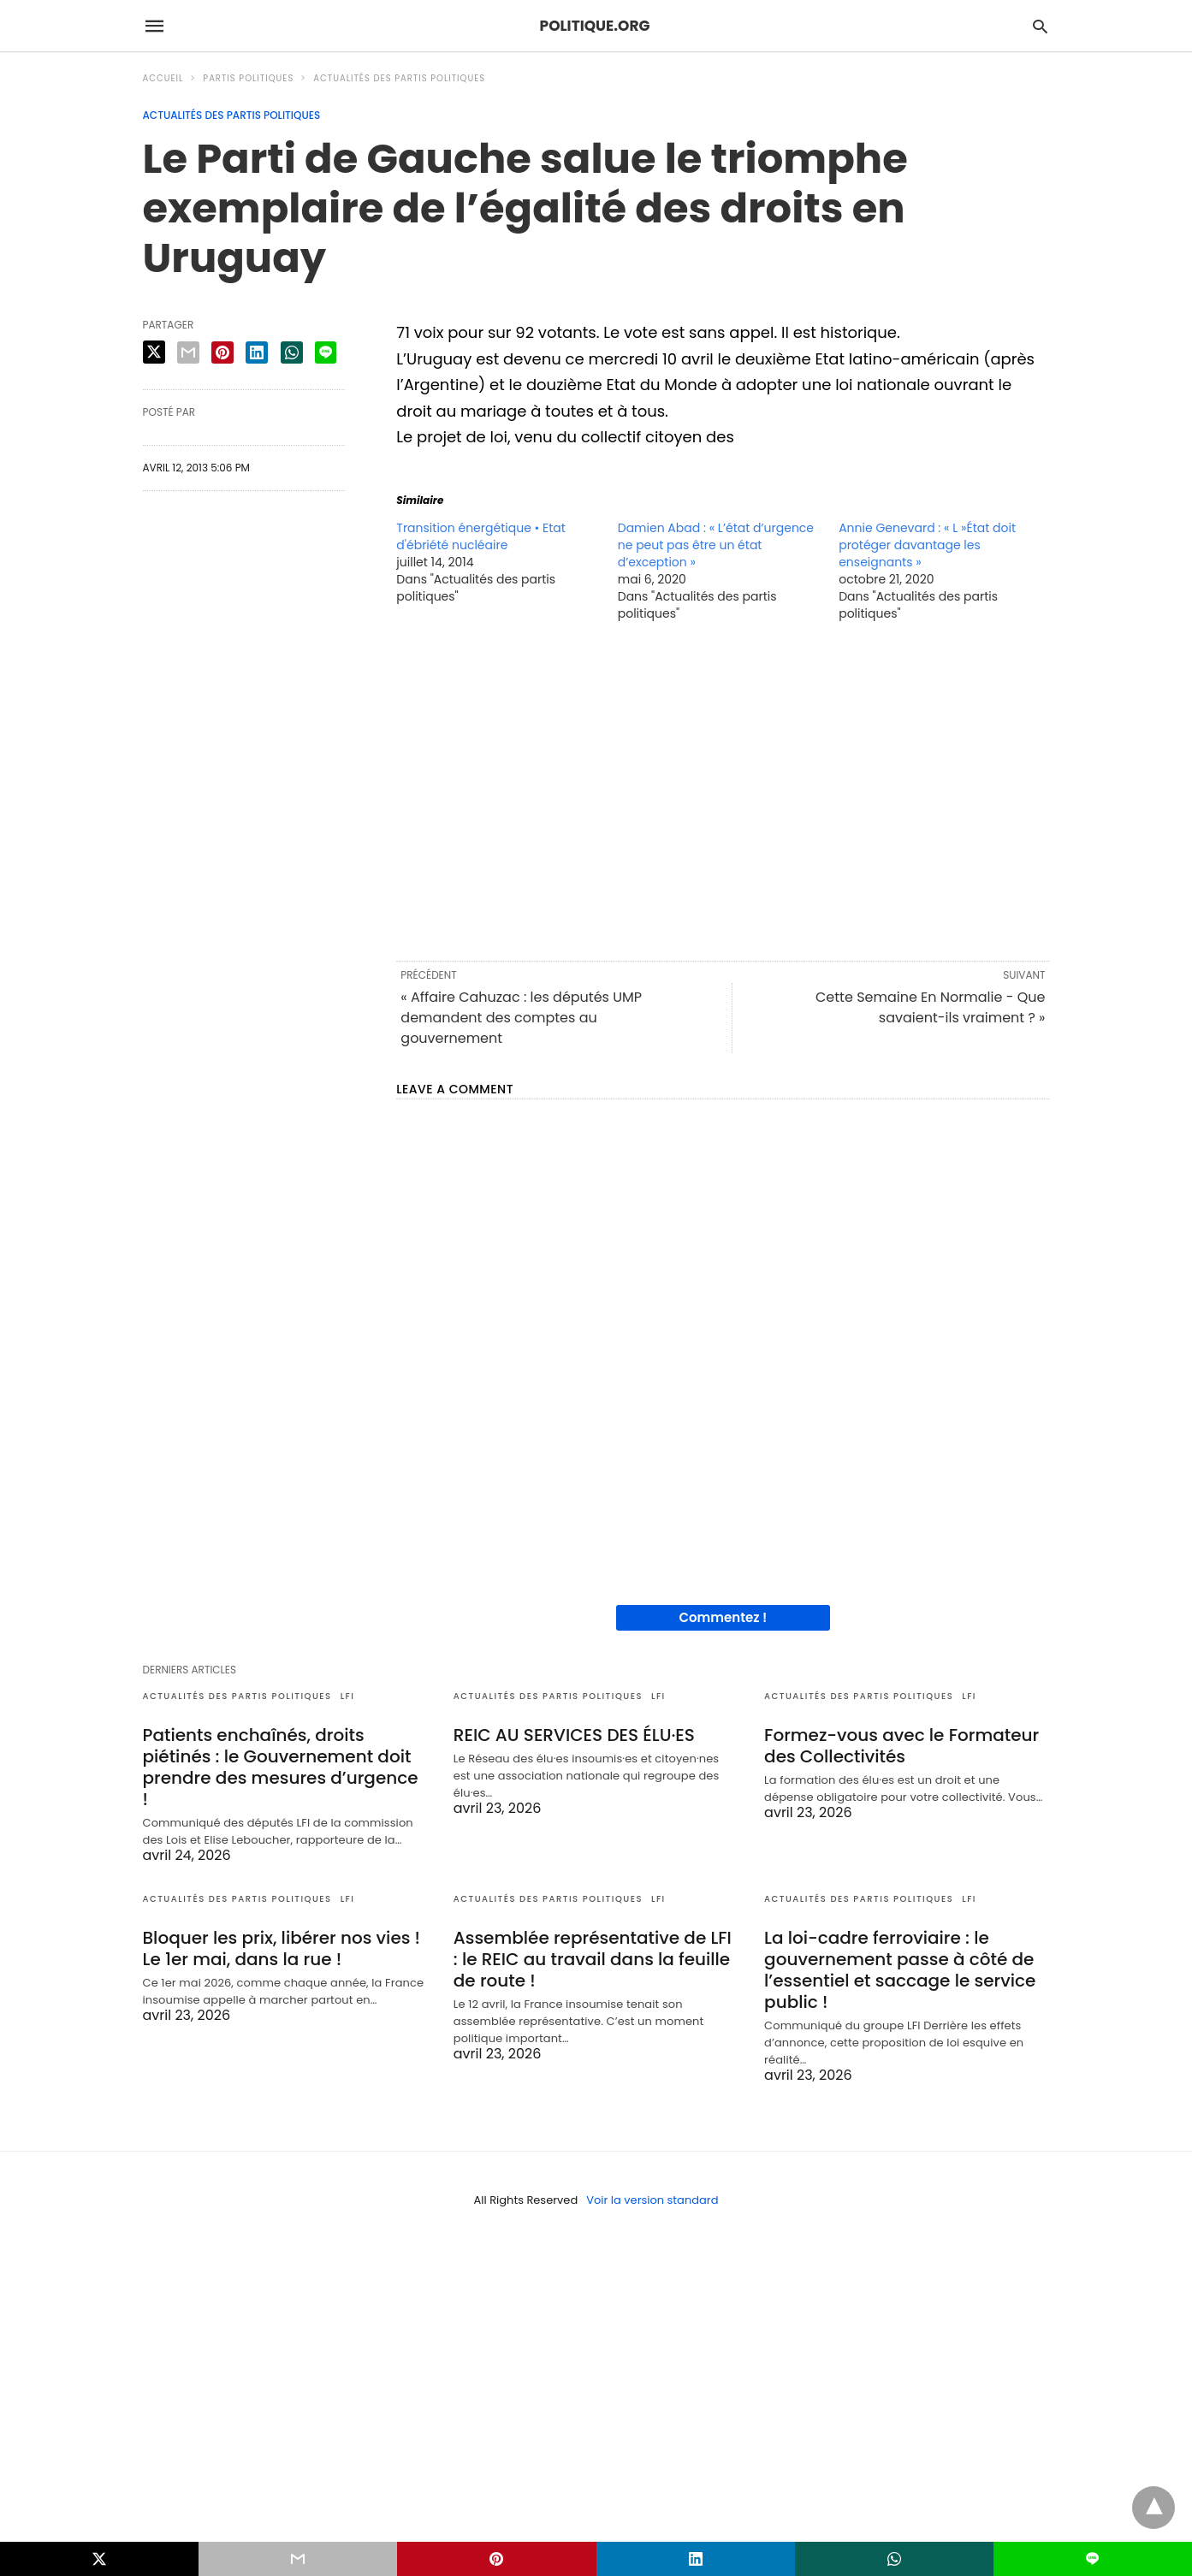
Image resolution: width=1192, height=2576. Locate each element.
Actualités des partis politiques (399, 78)
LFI (348, 1696)
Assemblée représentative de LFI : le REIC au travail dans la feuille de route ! (593, 1959)
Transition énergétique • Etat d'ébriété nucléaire (481, 536)
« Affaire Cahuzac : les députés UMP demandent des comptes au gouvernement (521, 1017)
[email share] (188, 352)
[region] (722, 790)
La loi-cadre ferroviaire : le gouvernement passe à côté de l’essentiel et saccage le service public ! (899, 1970)
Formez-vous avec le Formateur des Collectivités (901, 1745)
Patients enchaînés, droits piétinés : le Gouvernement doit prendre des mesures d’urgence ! (280, 1767)
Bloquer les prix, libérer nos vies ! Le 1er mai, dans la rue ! (282, 1948)
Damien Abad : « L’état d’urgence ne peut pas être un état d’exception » (716, 545)
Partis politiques (248, 78)
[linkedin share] (257, 352)
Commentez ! (723, 1617)
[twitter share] (154, 352)
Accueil (163, 78)
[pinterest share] (222, 352)
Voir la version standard (652, 2200)
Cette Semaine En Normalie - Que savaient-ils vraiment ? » (930, 1007)
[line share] (325, 352)
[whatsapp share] (292, 352)
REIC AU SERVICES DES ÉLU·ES (574, 1735)
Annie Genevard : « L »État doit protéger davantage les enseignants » (927, 545)
